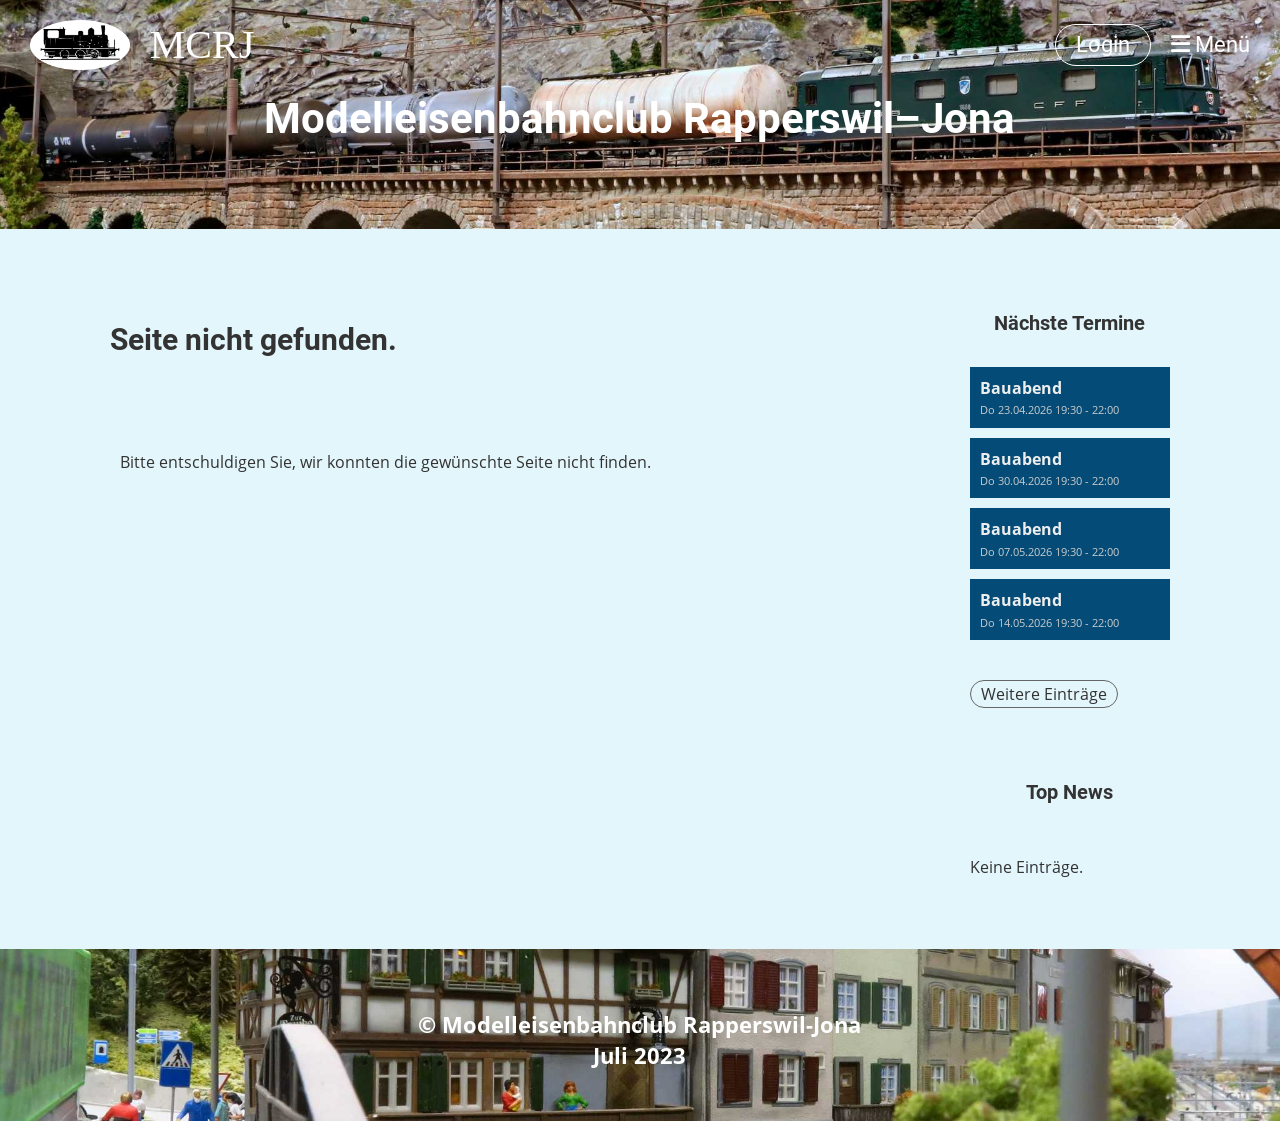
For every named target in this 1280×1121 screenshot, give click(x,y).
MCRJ (202, 44)
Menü (1210, 44)
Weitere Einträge (1044, 694)
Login (1103, 44)
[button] (1070, 397)
